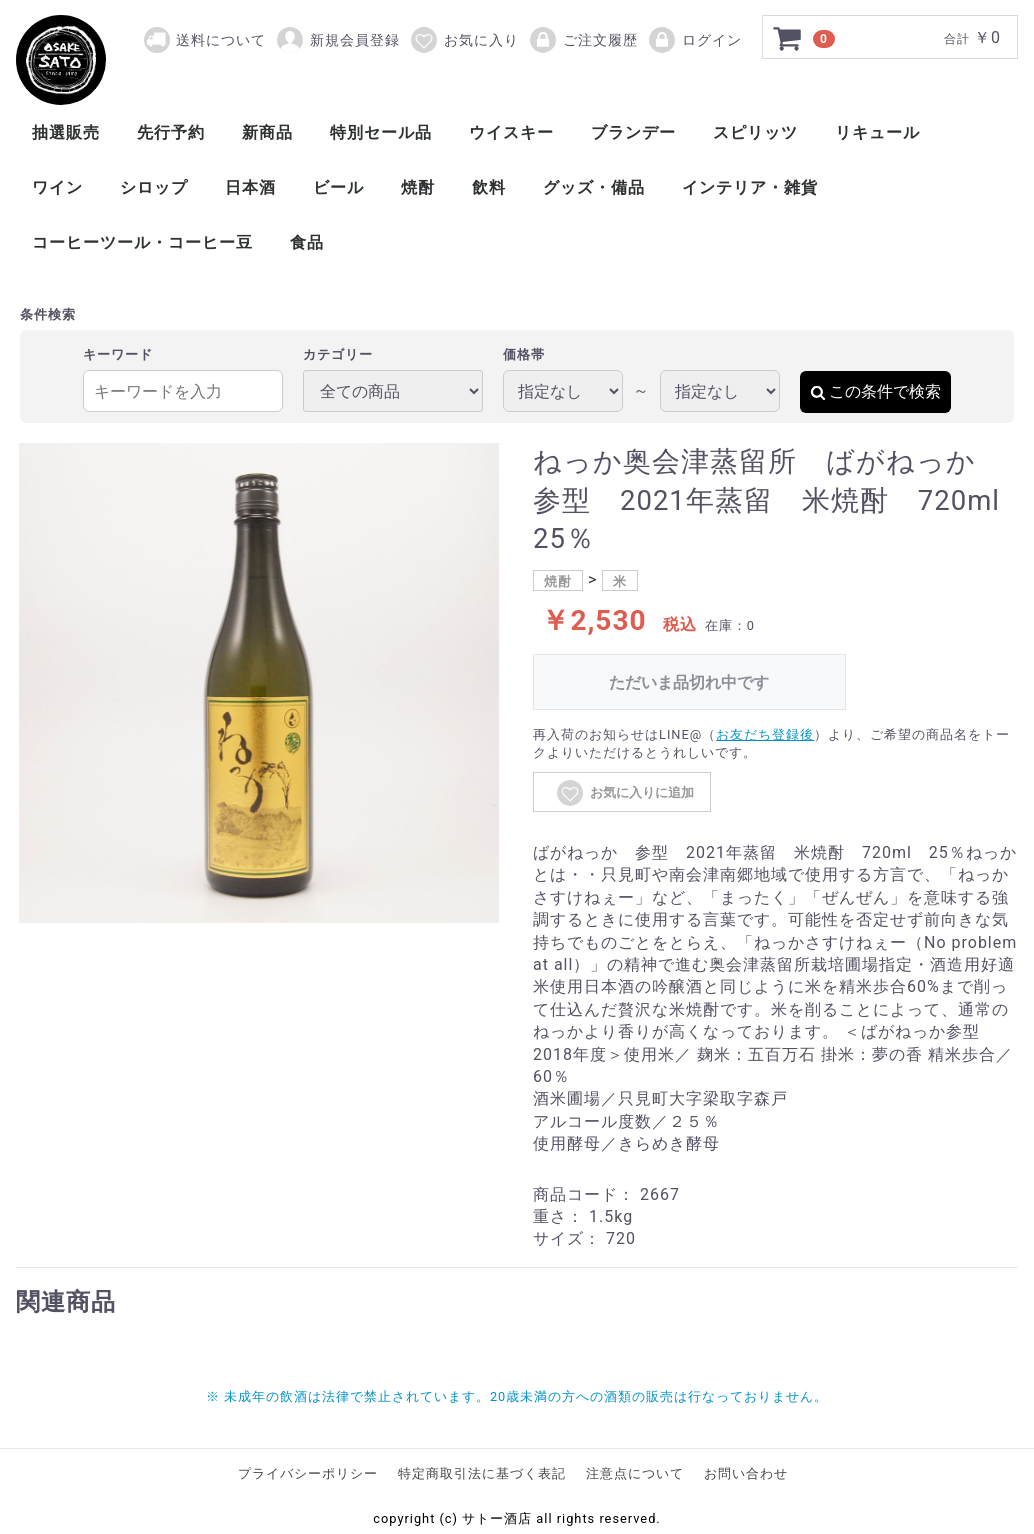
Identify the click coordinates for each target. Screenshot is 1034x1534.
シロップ (154, 187)
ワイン (57, 187)
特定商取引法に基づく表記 (482, 1473)
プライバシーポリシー (308, 1473)
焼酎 (418, 187)
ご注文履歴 (583, 40)
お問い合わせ (746, 1473)
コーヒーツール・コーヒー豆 (142, 242)
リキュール (877, 132)
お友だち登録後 (765, 734)
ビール (338, 187)
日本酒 (250, 187)
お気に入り (464, 40)
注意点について (635, 1473)
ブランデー (633, 132)
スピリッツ (755, 132)
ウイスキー (511, 132)
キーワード (118, 354)
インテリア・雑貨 (750, 187)
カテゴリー (338, 354)
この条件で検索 (875, 391)
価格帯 (524, 354)
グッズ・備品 (594, 187)
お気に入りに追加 (624, 793)
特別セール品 (381, 132)
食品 (307, 242)
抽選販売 (66, 132)
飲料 (489, 187)
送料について (221, 40)
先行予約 (171, 132)
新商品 (267, 132)
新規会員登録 (337, 40)
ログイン (694, 40)
